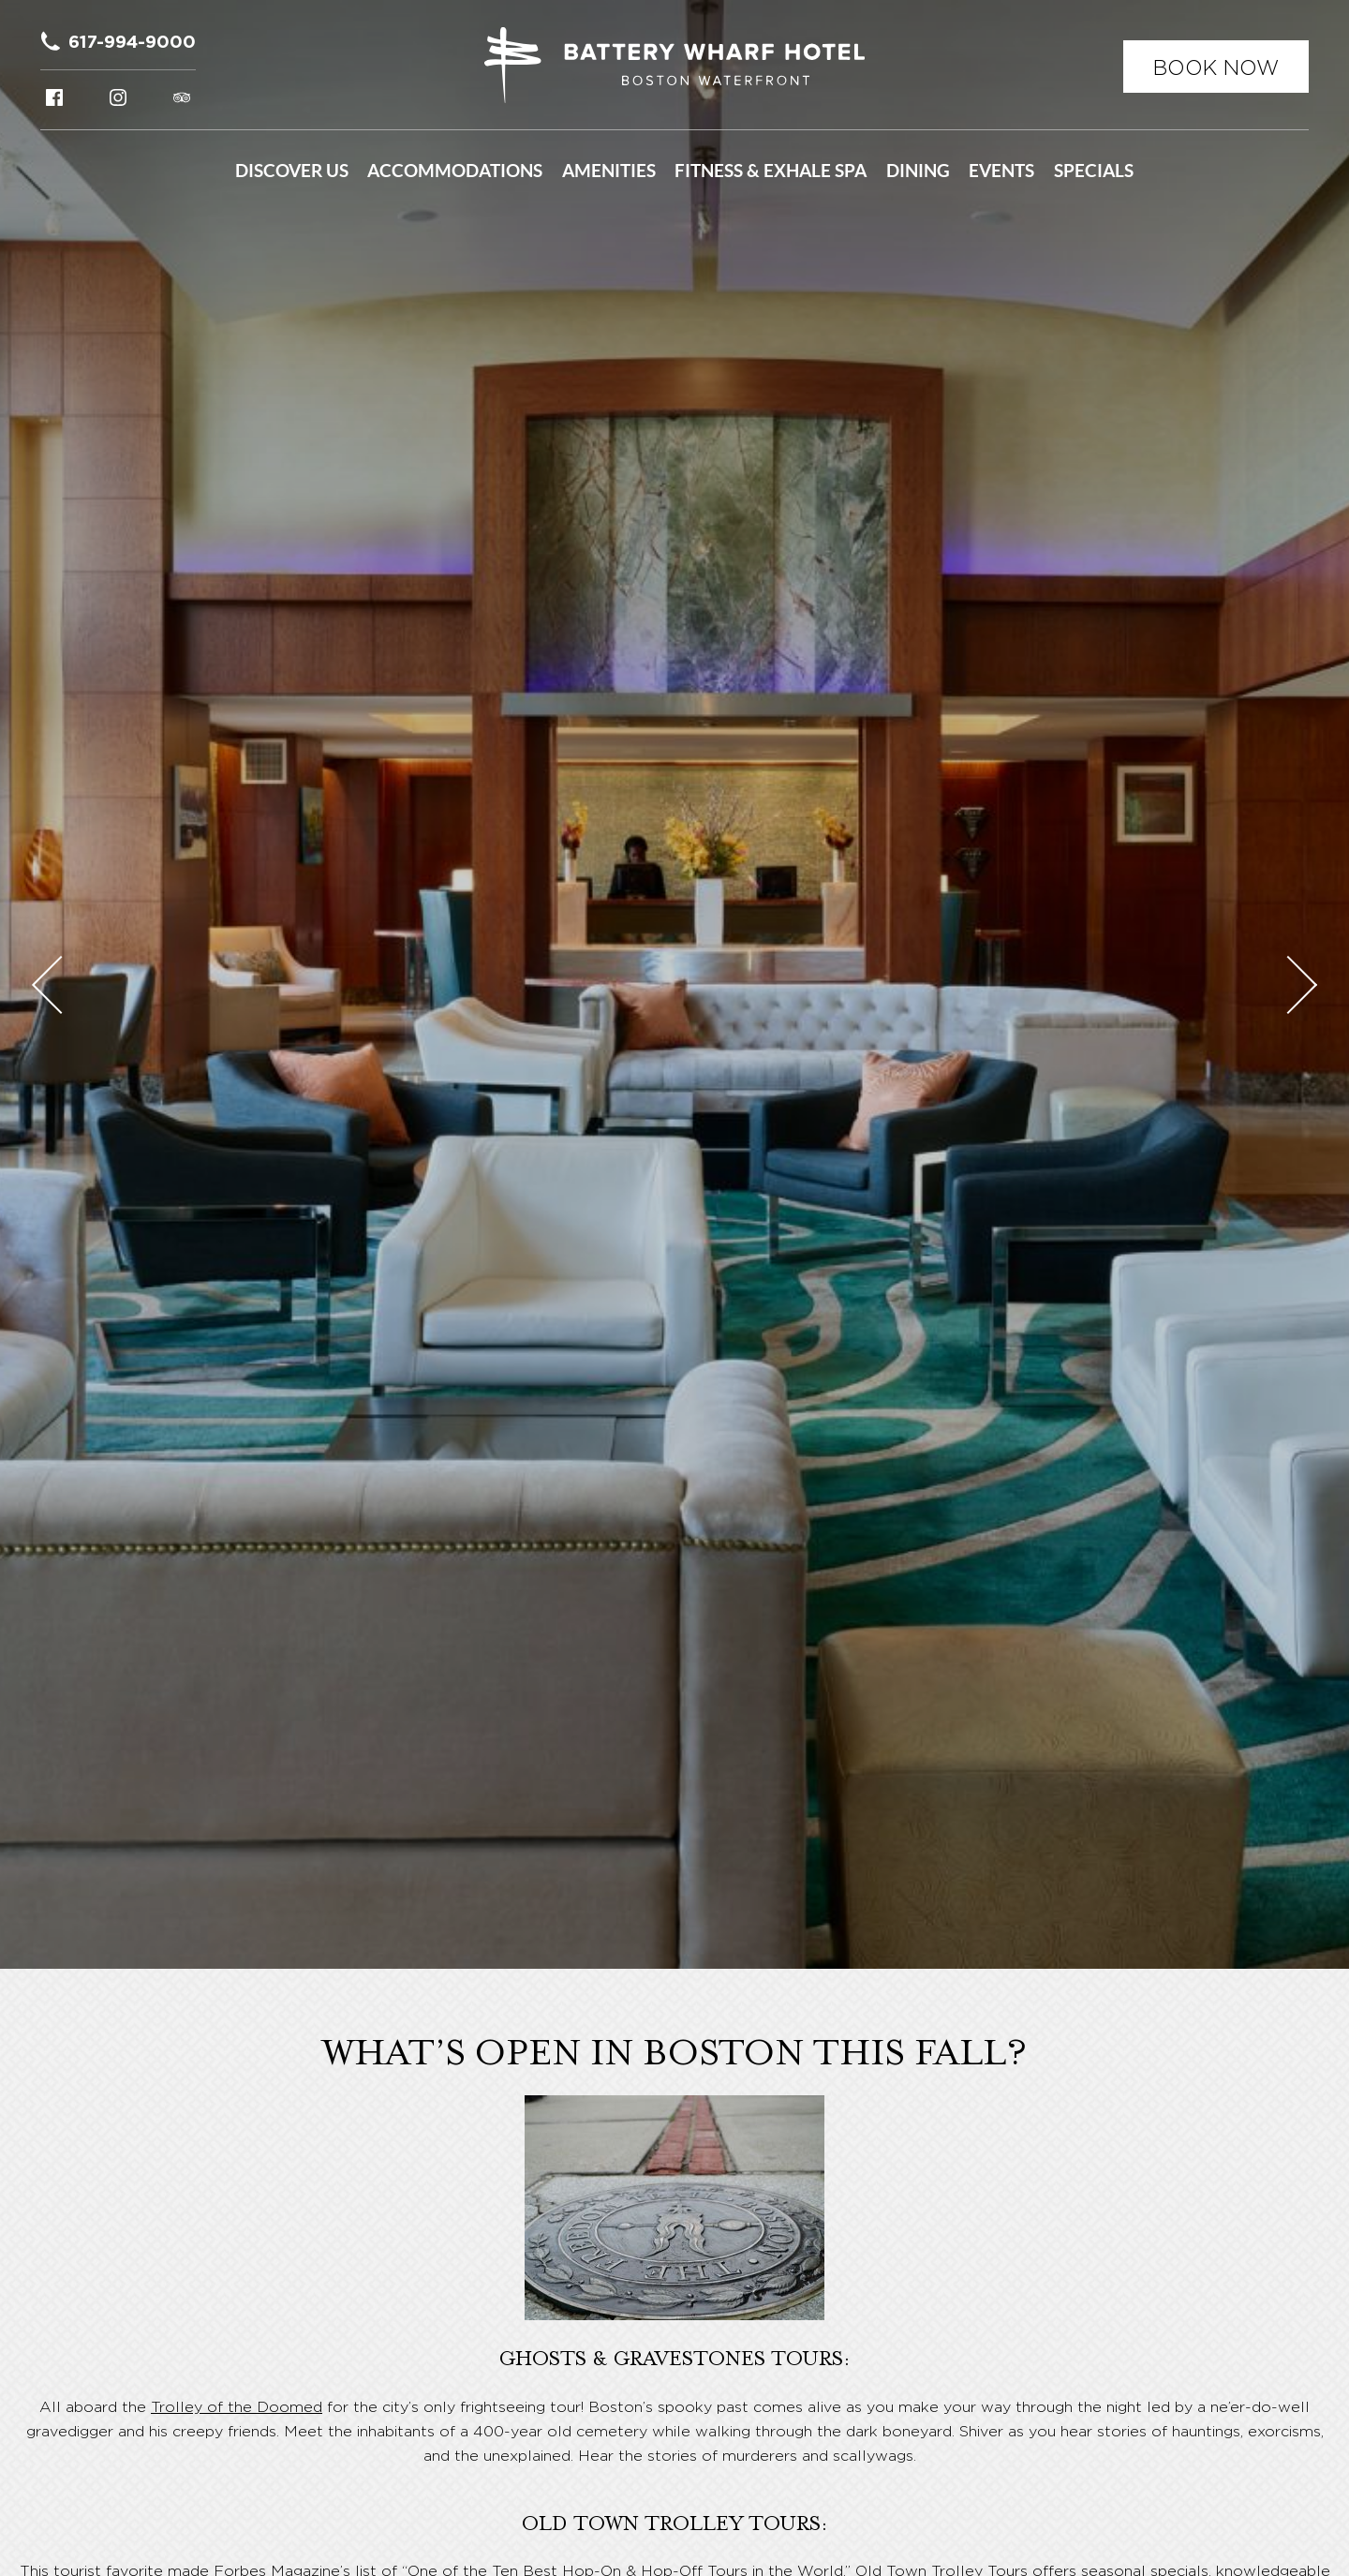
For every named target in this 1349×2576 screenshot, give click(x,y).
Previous (61, 984)
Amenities (609, 170)
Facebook (54, 97)
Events (1001, 170)
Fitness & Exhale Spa (770, 170)
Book (1216, 67)
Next (1288, 984)
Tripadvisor (182, 97)
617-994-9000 (132, 41)
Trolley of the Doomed (236, 2407)
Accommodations (454, 170)
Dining (918, 170)
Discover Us (291, 170)
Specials (1094, 170)
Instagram (118, 97)
